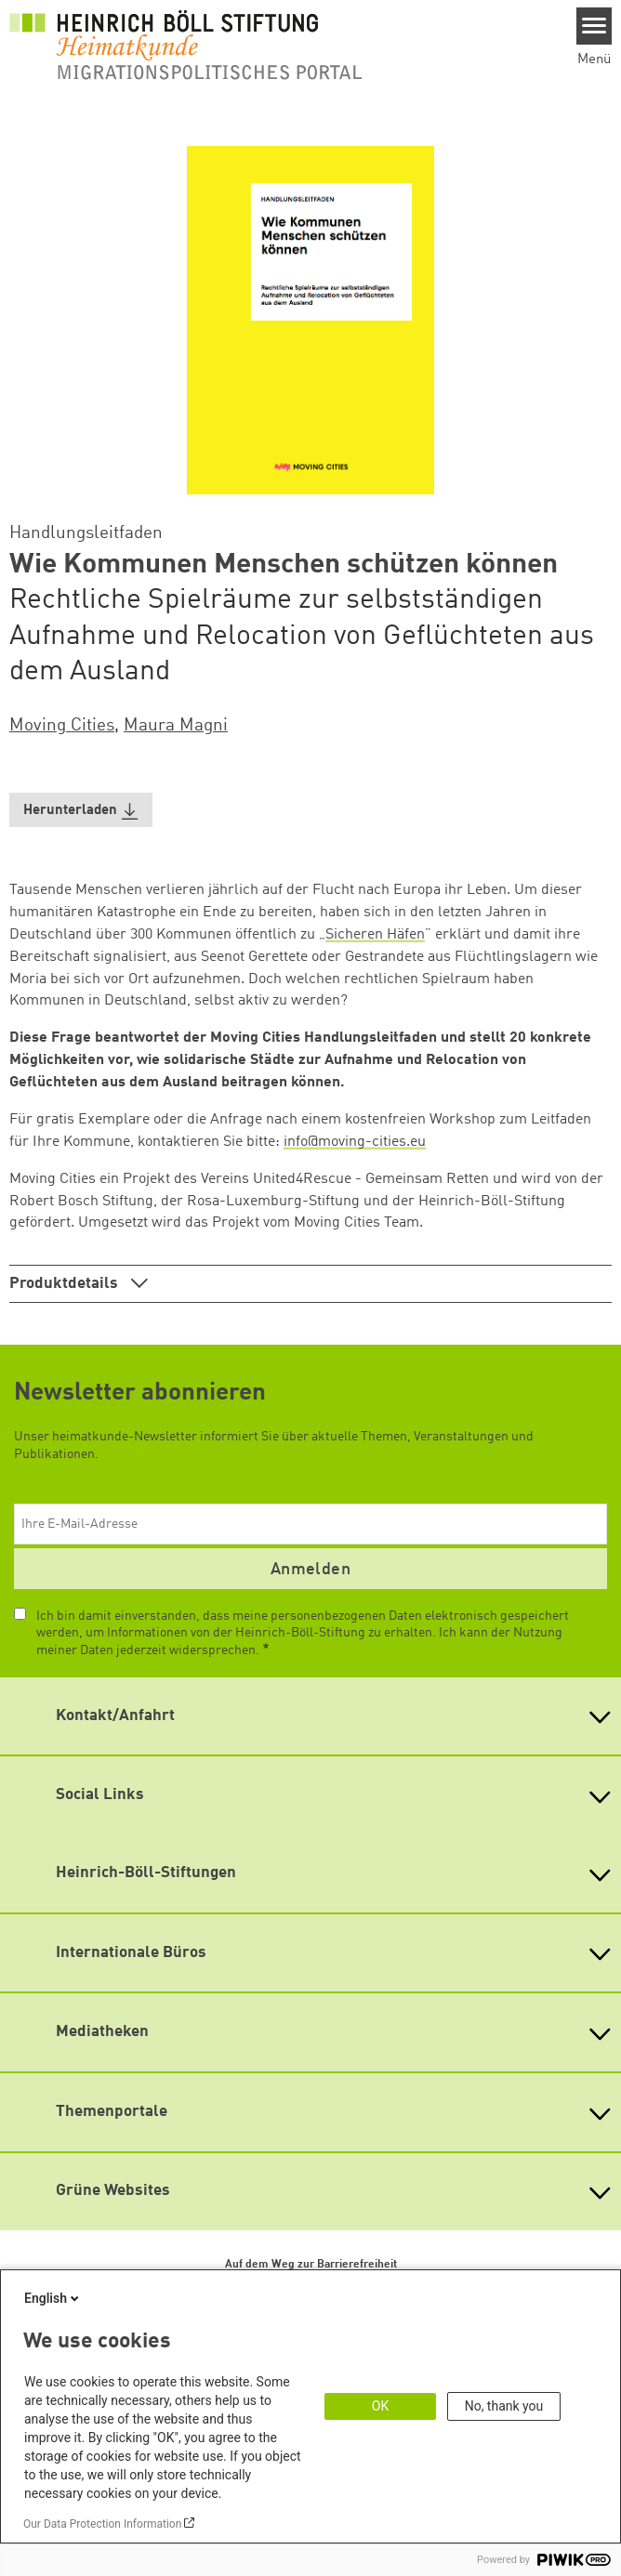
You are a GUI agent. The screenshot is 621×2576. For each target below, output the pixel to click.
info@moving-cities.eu (355, 1142)
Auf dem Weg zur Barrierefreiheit (311, 2264)
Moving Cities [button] (61, 725)
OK (380, 2406)
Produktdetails (65, 1284)
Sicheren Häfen (375, 934)
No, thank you (504, 2406)
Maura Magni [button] (176, 725)
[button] (80, 810)
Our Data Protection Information (102, 2523)
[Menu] (594, 26)
